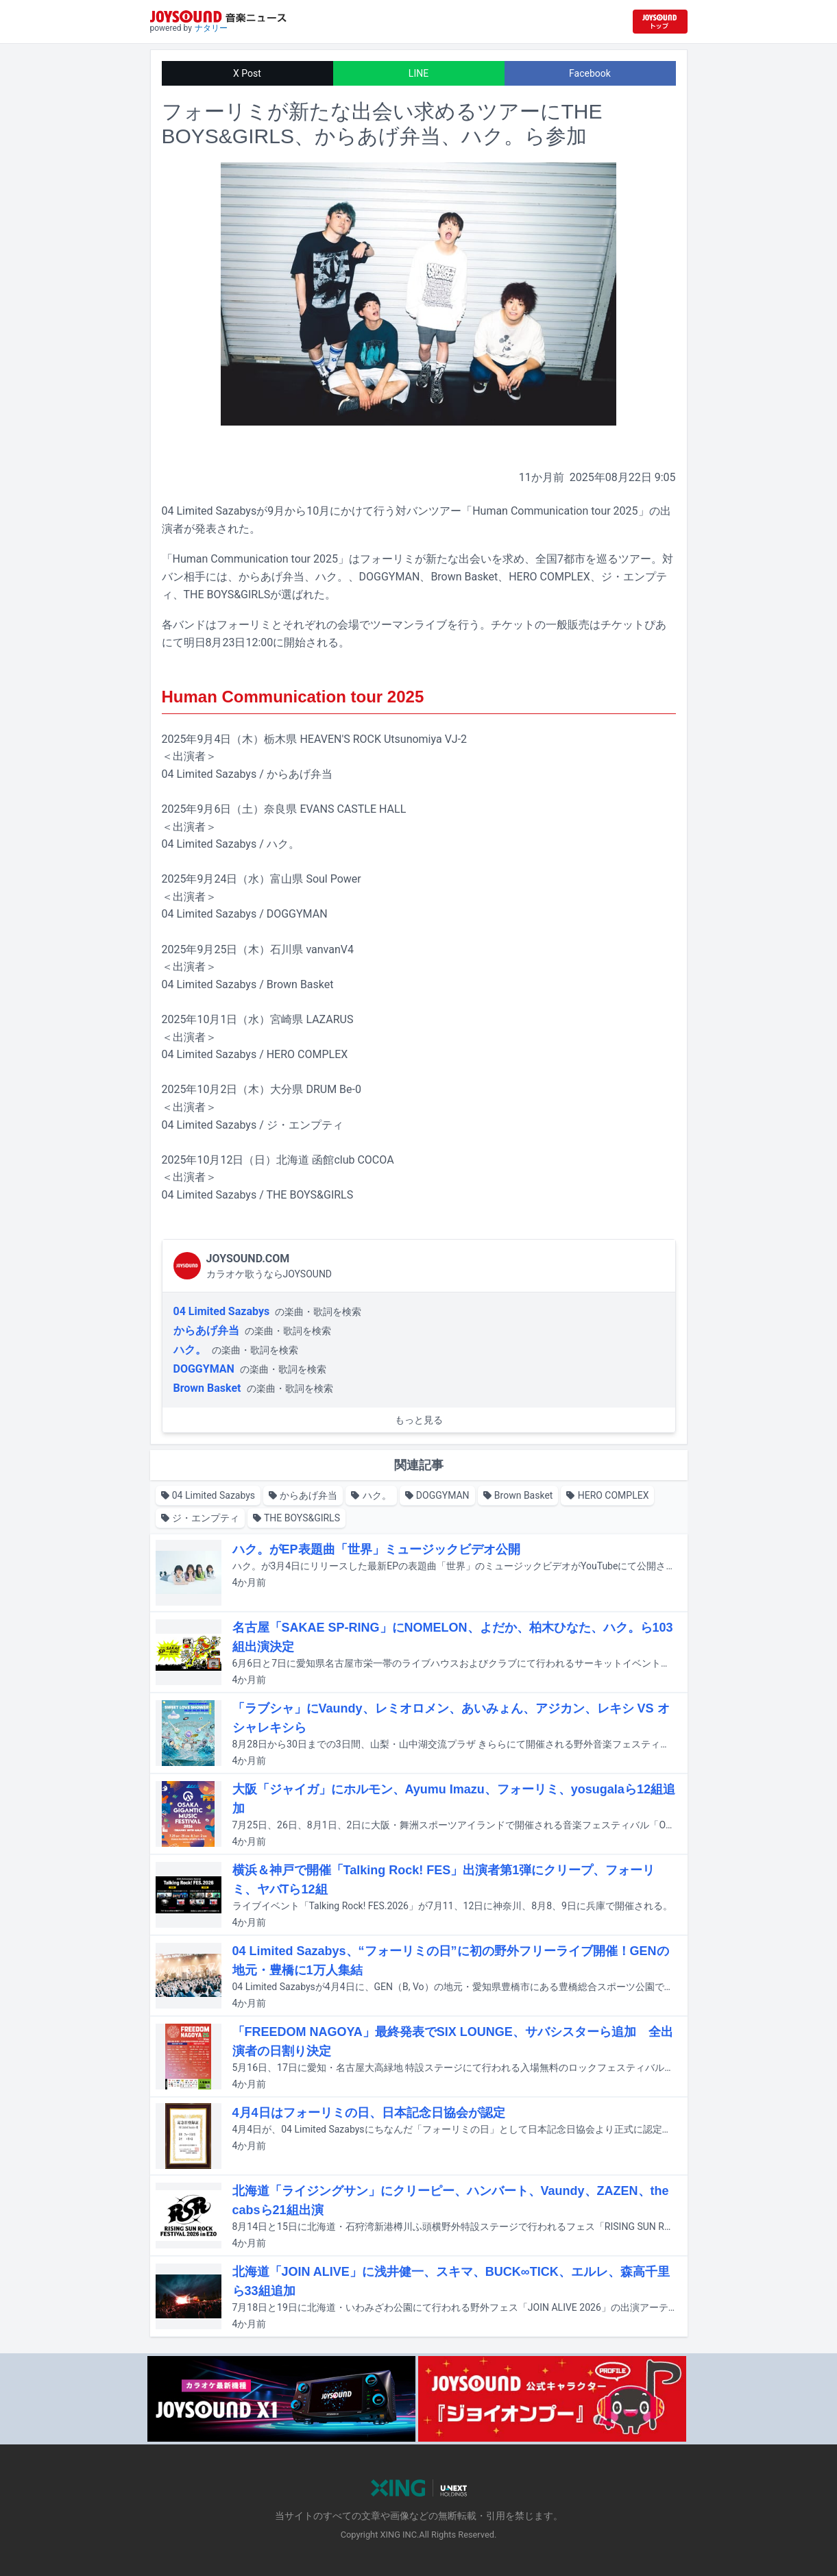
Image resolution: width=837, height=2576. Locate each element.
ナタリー (211, 28)
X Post (247, 73)
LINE (418, 73)
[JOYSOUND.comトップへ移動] (660, 22)
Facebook (590, 73)
